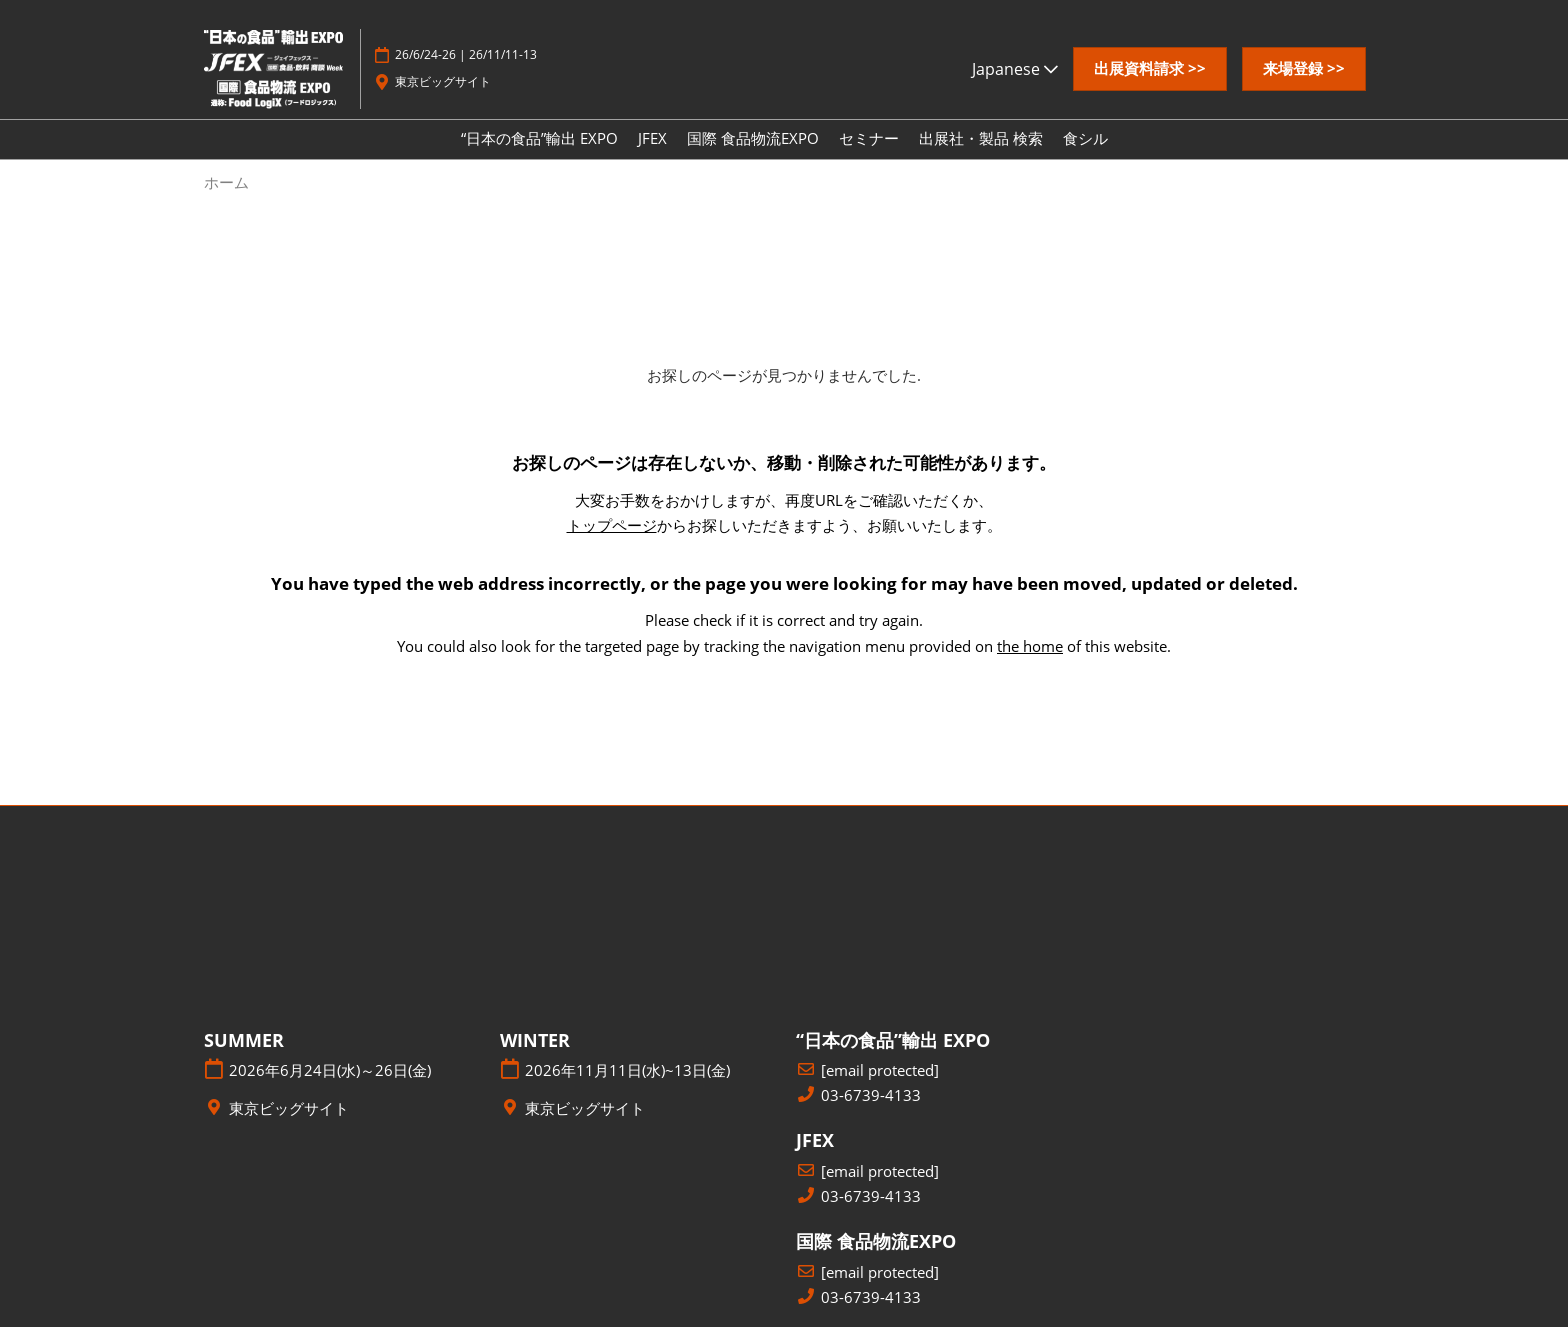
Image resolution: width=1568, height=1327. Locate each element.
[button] (1150, 69)
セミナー (869, 138)
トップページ (612, 525)
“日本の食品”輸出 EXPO (539, 138)
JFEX (652, 138)
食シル (1085, 138)
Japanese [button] (1015, 69)
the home (1030, 646)
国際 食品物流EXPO (753, 138)
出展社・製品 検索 (981, 138)
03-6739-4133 (871, 1095)
